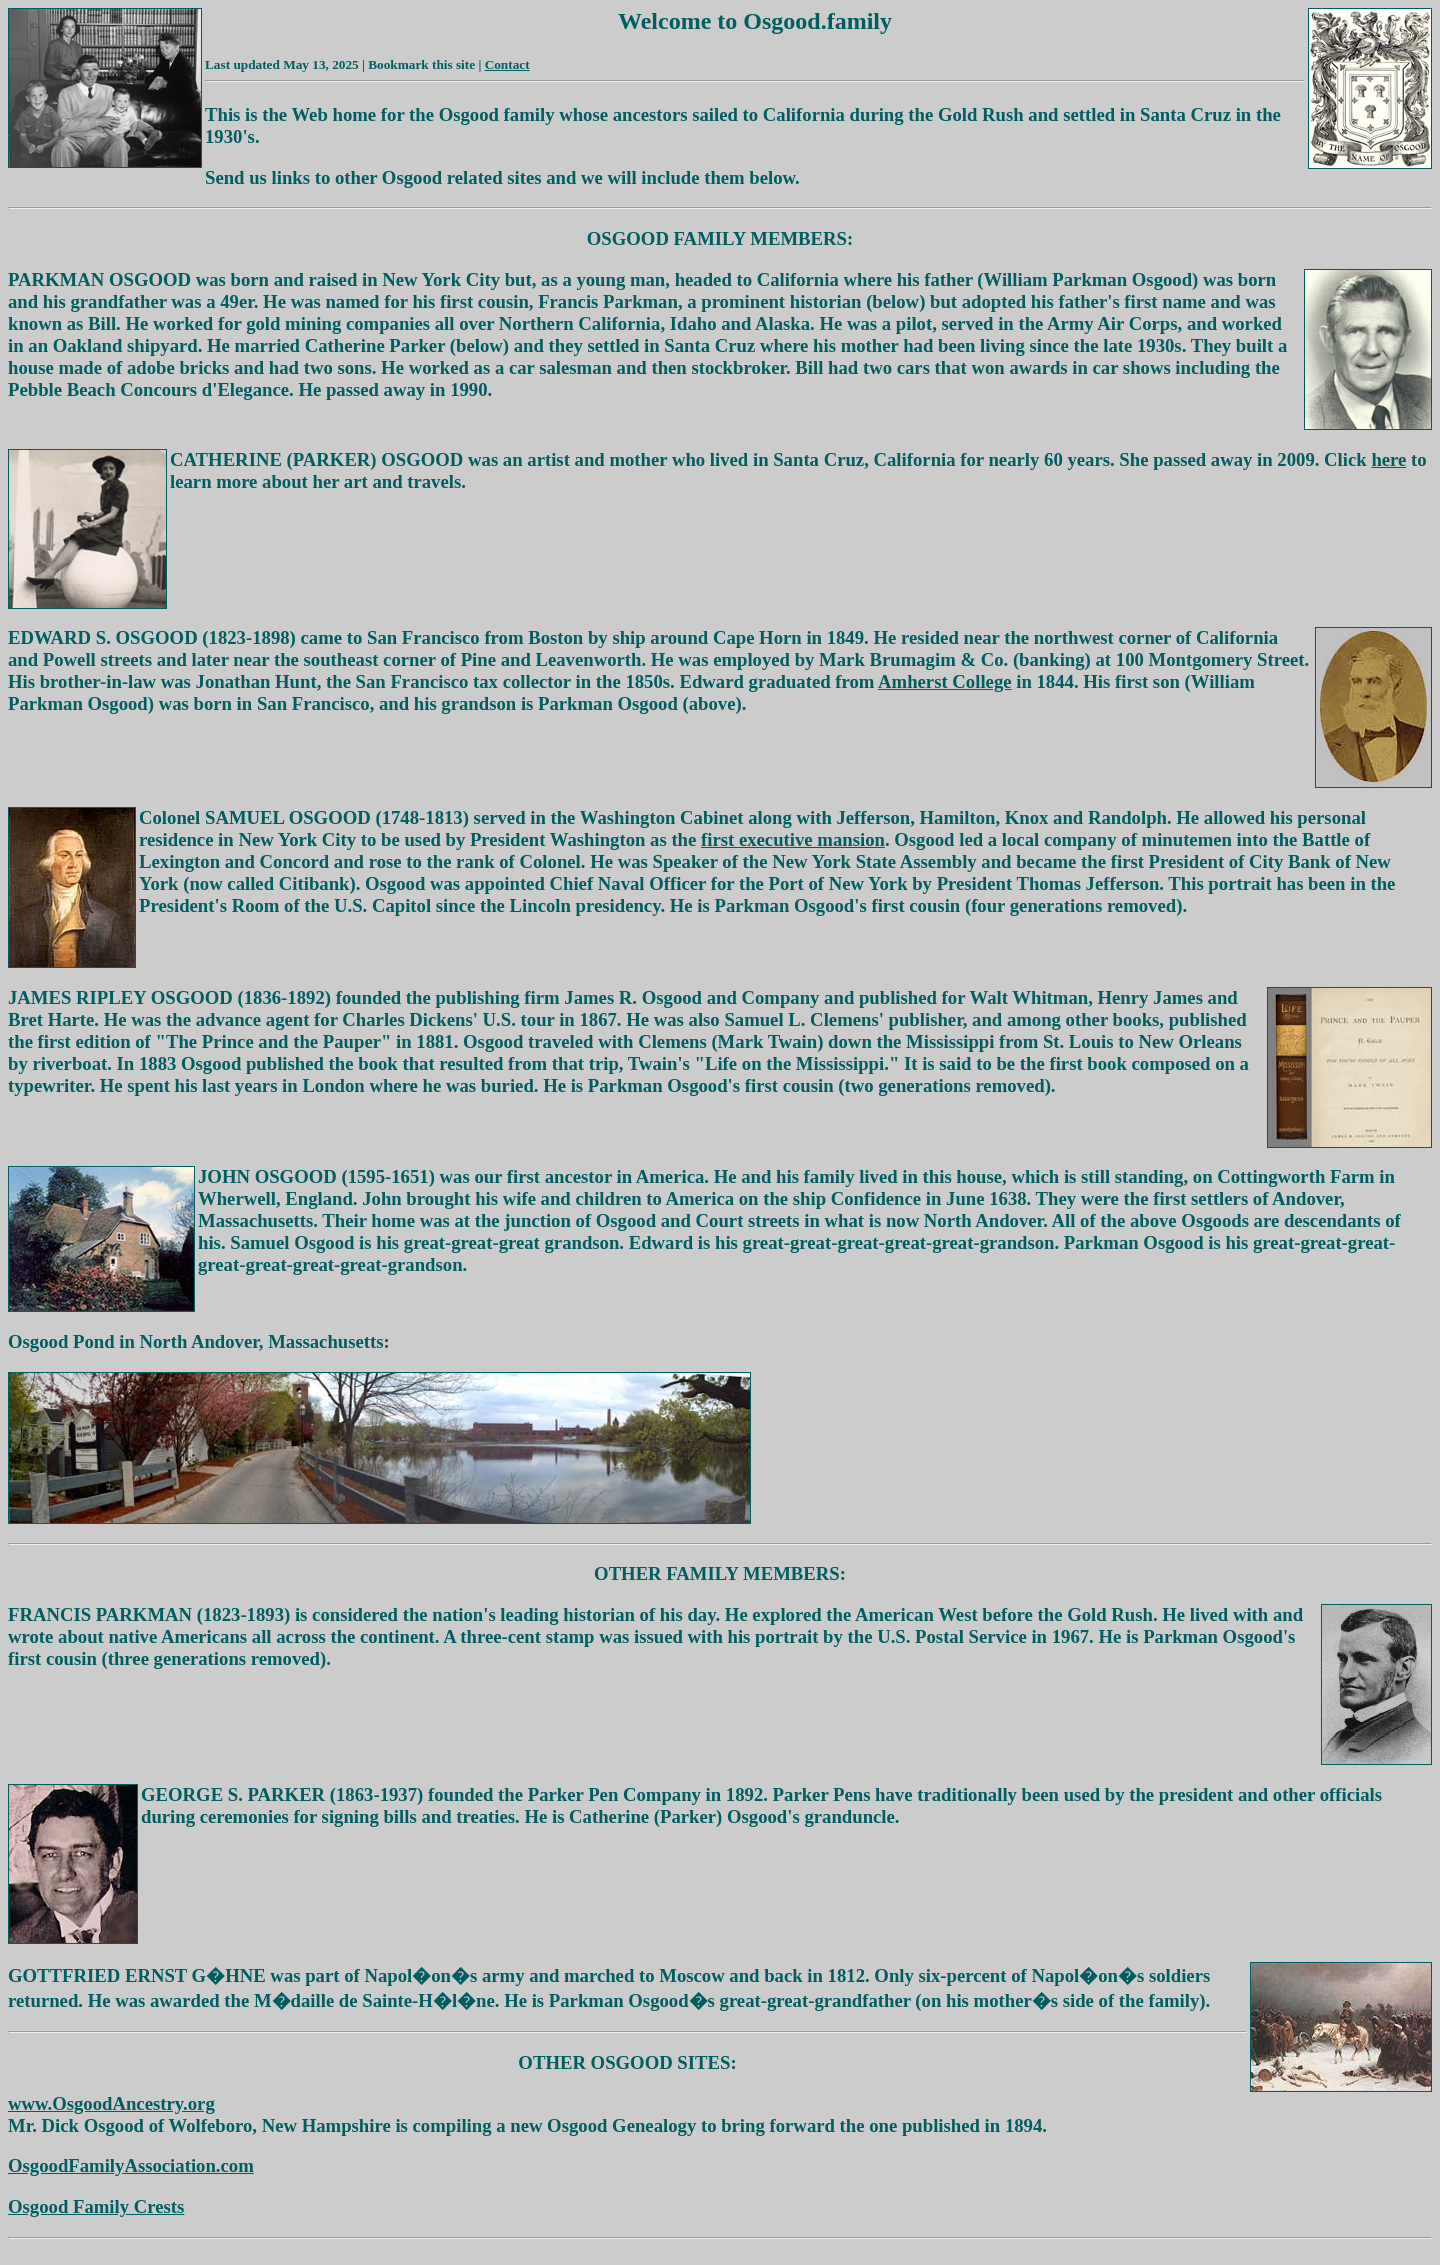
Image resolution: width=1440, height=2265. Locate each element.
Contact (507, 64)
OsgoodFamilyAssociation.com (131, 2165)
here (1388, 459)
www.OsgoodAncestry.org (111, 2103)
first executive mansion (793, 839)
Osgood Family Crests (96, 2206)
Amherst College (944, 681)
